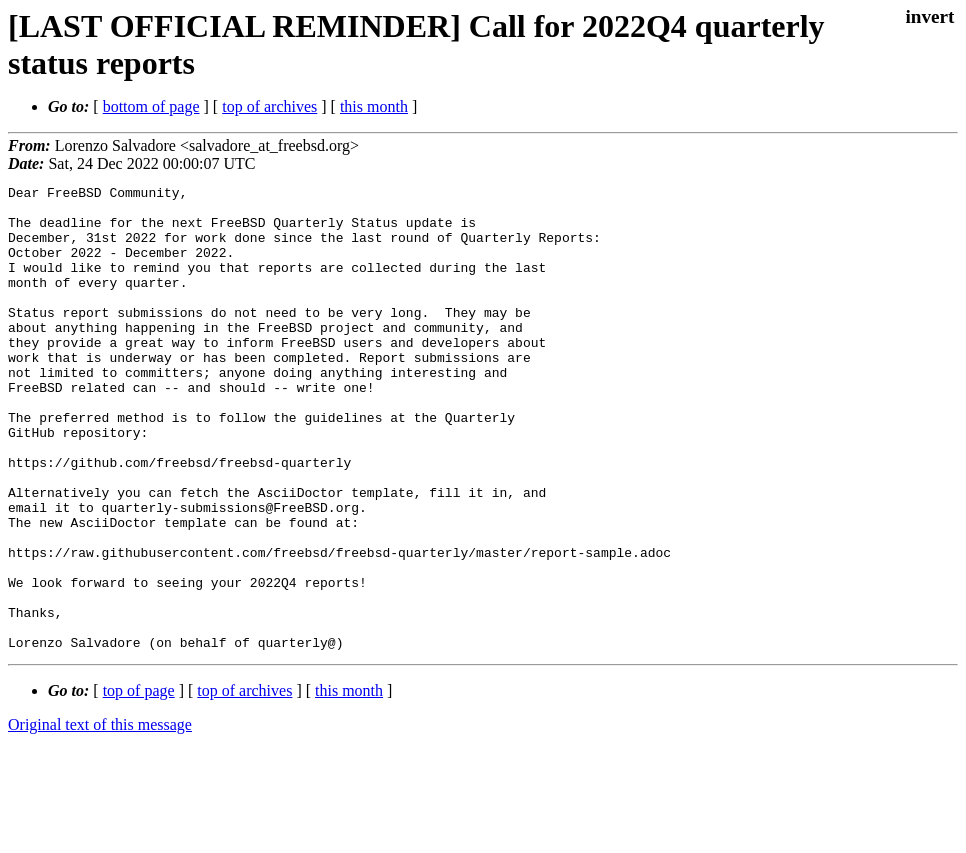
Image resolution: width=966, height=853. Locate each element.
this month (374, 106)
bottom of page (151, 106)
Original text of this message (100, 817)
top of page (139, 783)
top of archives (269, 106)
